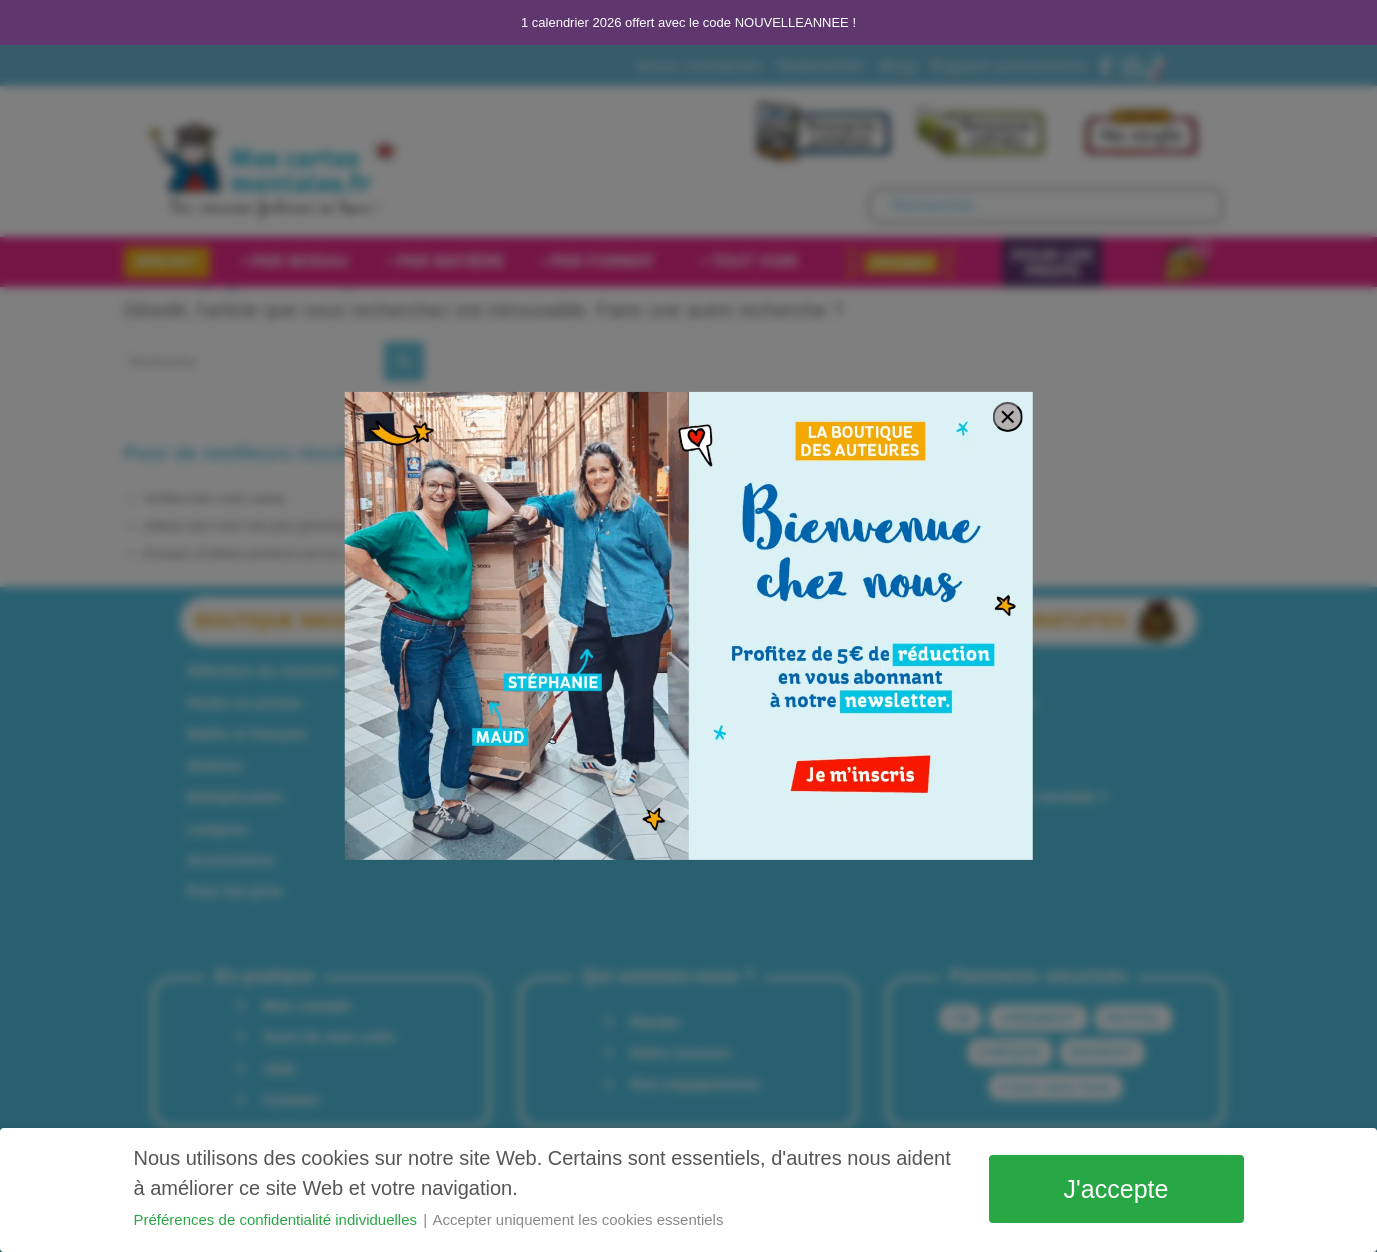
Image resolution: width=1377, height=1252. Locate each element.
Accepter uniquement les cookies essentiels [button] (577, 1219)
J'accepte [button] (1116, 1189)
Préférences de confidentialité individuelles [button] (278, 1219)
